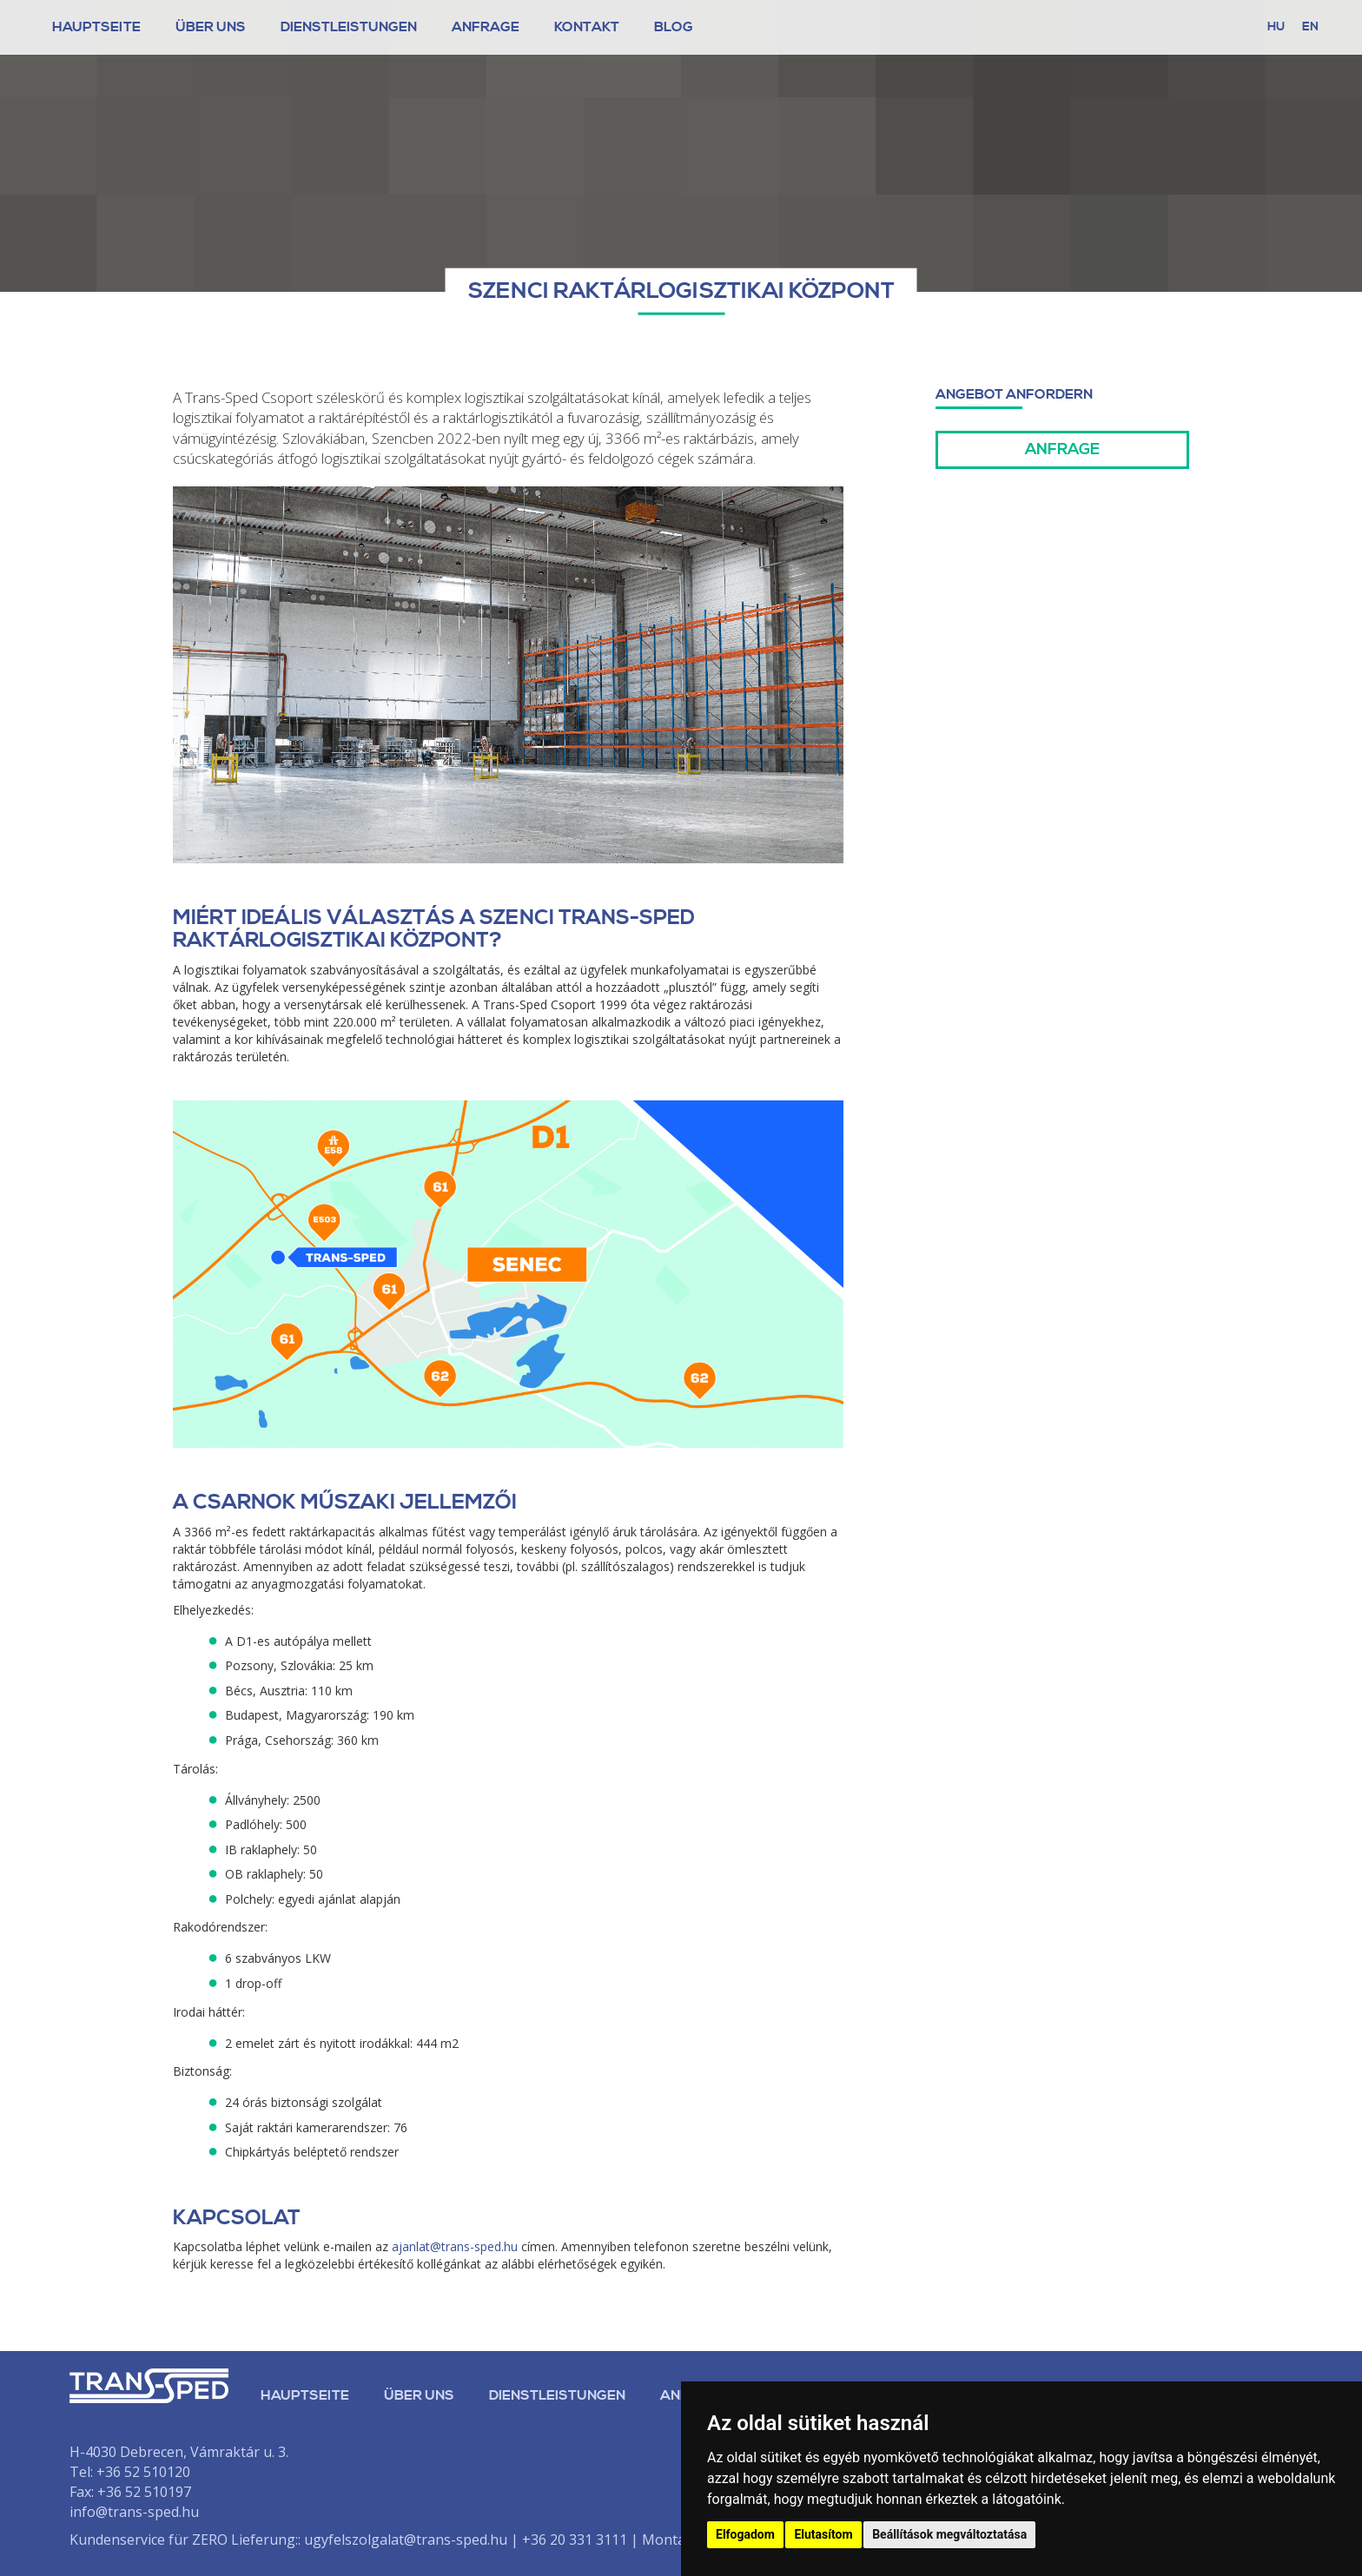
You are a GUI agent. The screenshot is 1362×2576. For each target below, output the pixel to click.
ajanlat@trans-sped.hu (455, 2246)
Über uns (419, 2395)
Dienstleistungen (349, 27)
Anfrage (485, 27)
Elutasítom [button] (823, 2534)
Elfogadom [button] (745, 2534)
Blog (673, 27)
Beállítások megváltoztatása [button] (949, 2534)
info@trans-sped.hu (134, 2511)
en (1310, 27)
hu (1276, 27)
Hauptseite (96, 27)
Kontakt (586, 27)
